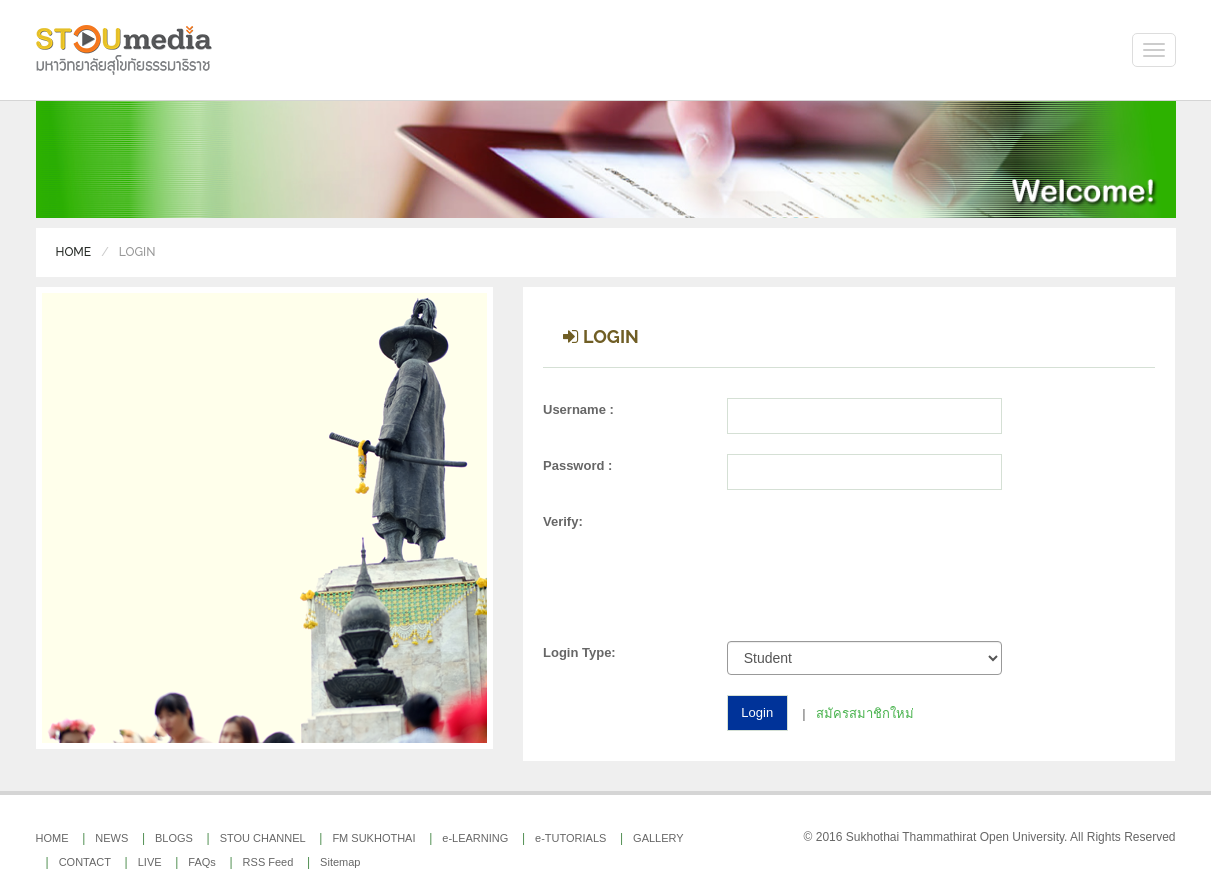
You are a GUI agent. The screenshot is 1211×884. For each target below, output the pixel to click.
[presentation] (877, 572)
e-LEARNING (475, 838)
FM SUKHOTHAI (373, 838)
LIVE (150, 862)
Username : (578, 409)
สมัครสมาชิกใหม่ (865, 712)
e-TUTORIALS (570, 838)
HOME (52, 838)
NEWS (111, 838)
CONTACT (85, 862)
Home (74, 252)
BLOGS (174, 838)
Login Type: (579, 652)
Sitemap (340, 862)
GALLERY (658, 838)
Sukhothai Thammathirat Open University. (957, 837)
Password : (577, 465)
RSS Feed (268, 862)
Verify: (563, 521)
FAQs (202, 862)
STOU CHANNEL (263, 838)
